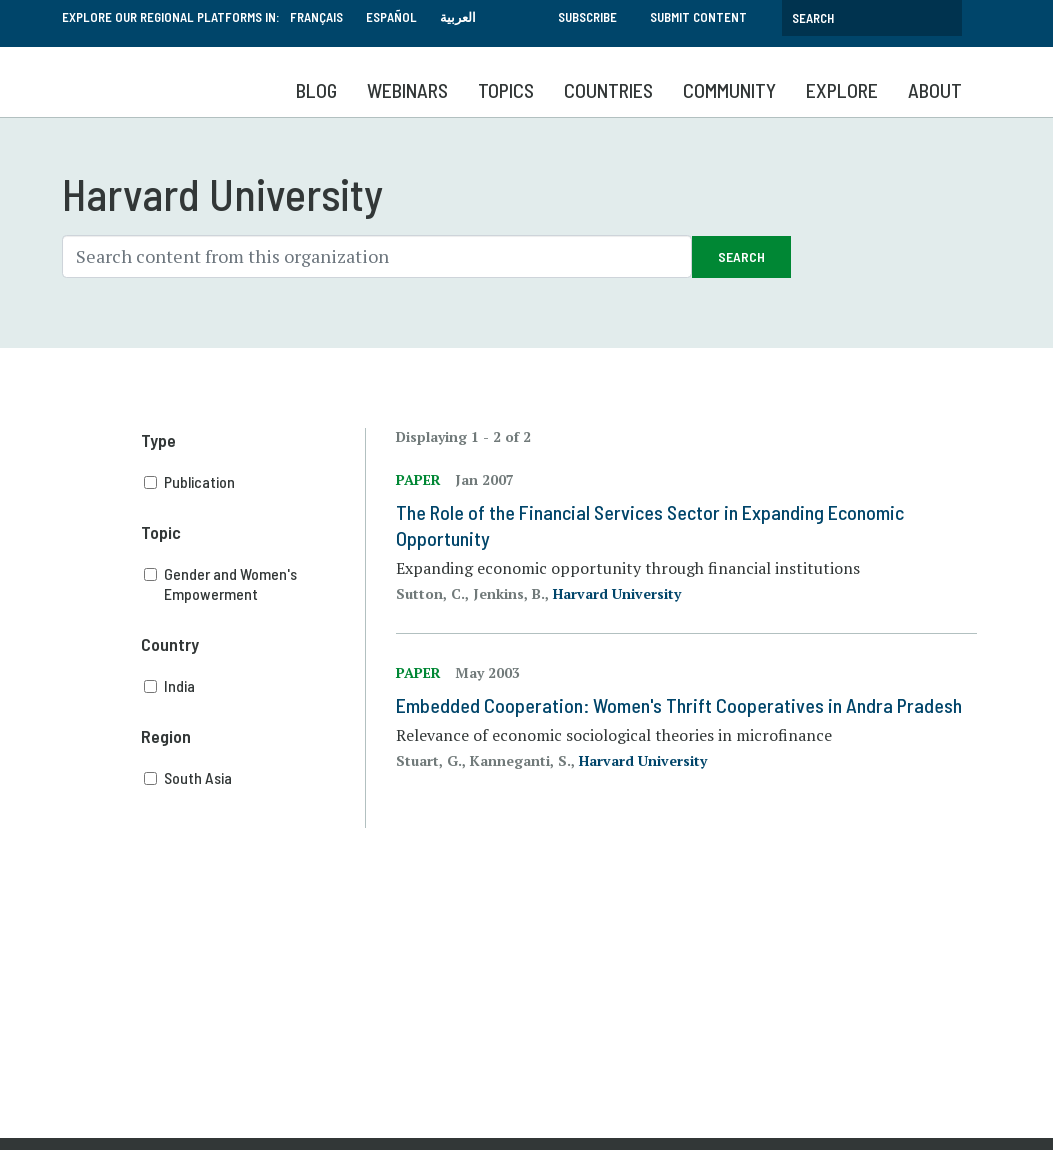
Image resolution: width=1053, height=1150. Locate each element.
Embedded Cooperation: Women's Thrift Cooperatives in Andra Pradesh (679, 705)
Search (741, 256)
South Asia (255, 778)
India (255, 686)
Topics (506, 90)
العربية (458, 17)
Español (391, 17)
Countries (608, 90)
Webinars (407, 90)
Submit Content (698, 17)
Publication (255, 482)
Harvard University (617, 593)
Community (729, 90)
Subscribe (587, 17)
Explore (842, 90)
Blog (316, 90)
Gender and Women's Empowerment (255, 584)
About (935, 90)
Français (316, 17)
